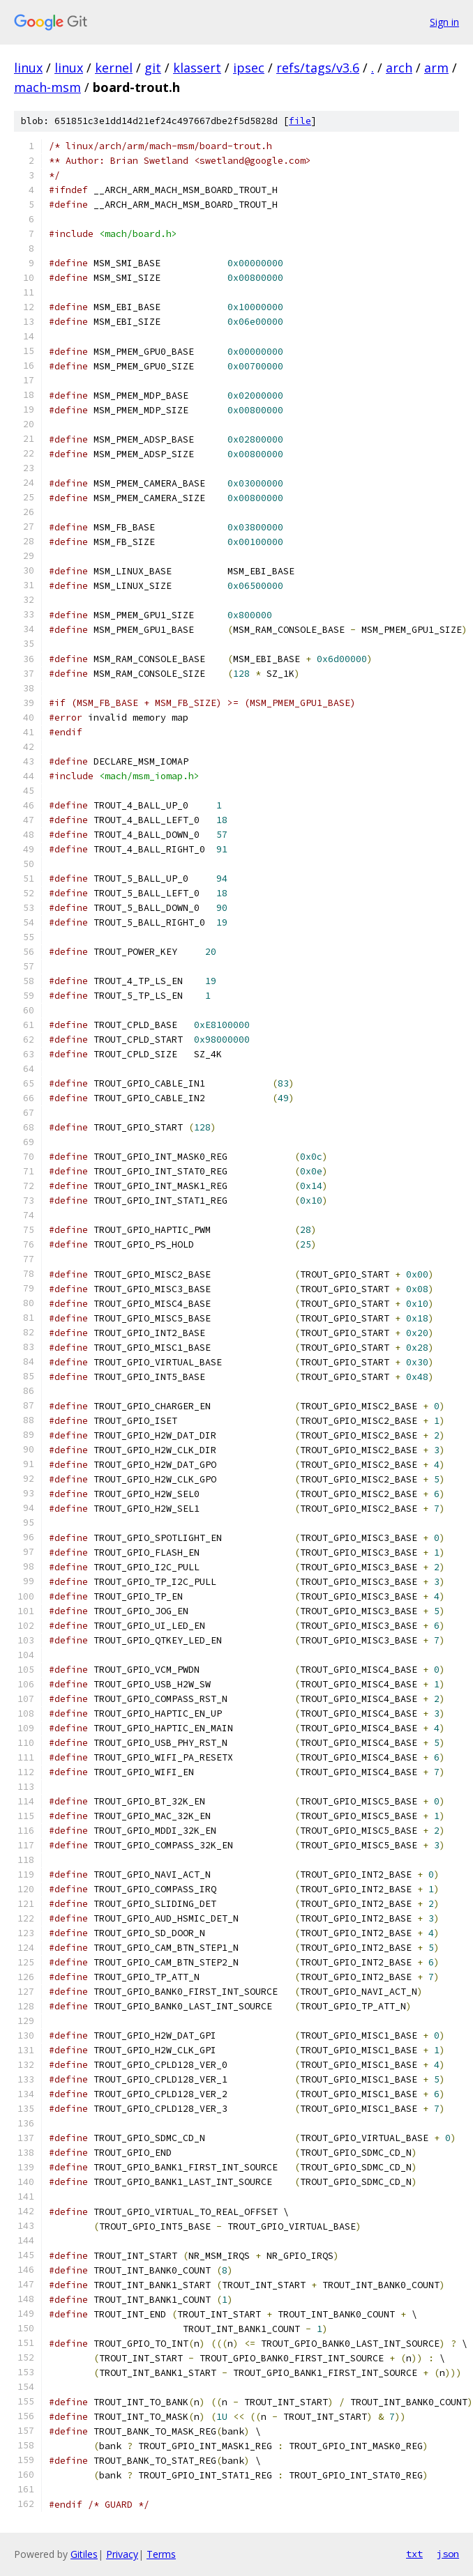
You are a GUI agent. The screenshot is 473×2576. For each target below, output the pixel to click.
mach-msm (47, 87)
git (152, 67)
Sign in (444, 22)
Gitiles (84, 2554)
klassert (197, 67)
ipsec (248, 67)
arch (399, 67)
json (448, 2553)
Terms (161, 2554)
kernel (114, 67)
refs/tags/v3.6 (317, 67)
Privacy (122, 2554)
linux (28, 67)
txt (414, 2553)
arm (436, 67)
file (300, 121)
